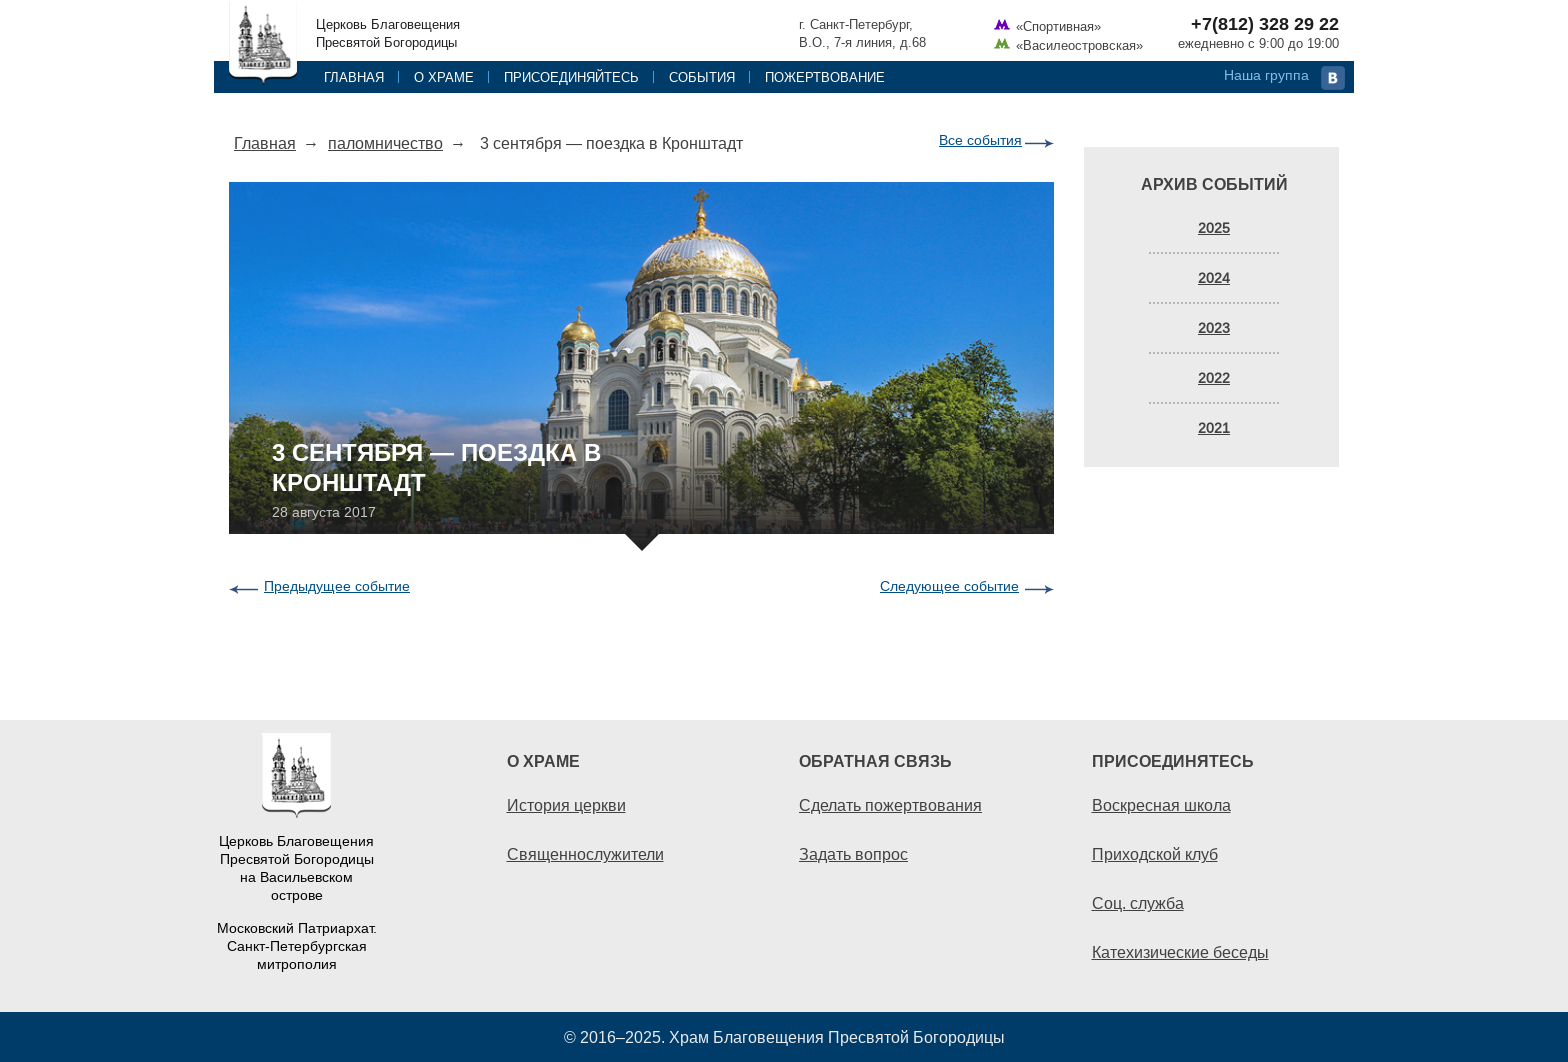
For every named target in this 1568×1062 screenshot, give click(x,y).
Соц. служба (1138, 903)
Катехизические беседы (1180, 952)
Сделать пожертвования (890, 805)
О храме (444, 77)
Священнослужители (585, 854)
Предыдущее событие (337, 586)
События (702, 77)
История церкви (566, 805)
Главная (354, 77)
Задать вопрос (853, 854)
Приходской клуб (1155, 854)
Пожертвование (825, 77)
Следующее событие (949, 586)
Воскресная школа (1161, 805)
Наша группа (1266, 75)
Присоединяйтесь (571, 77)
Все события (980, 140)
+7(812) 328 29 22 (1265, 24)
